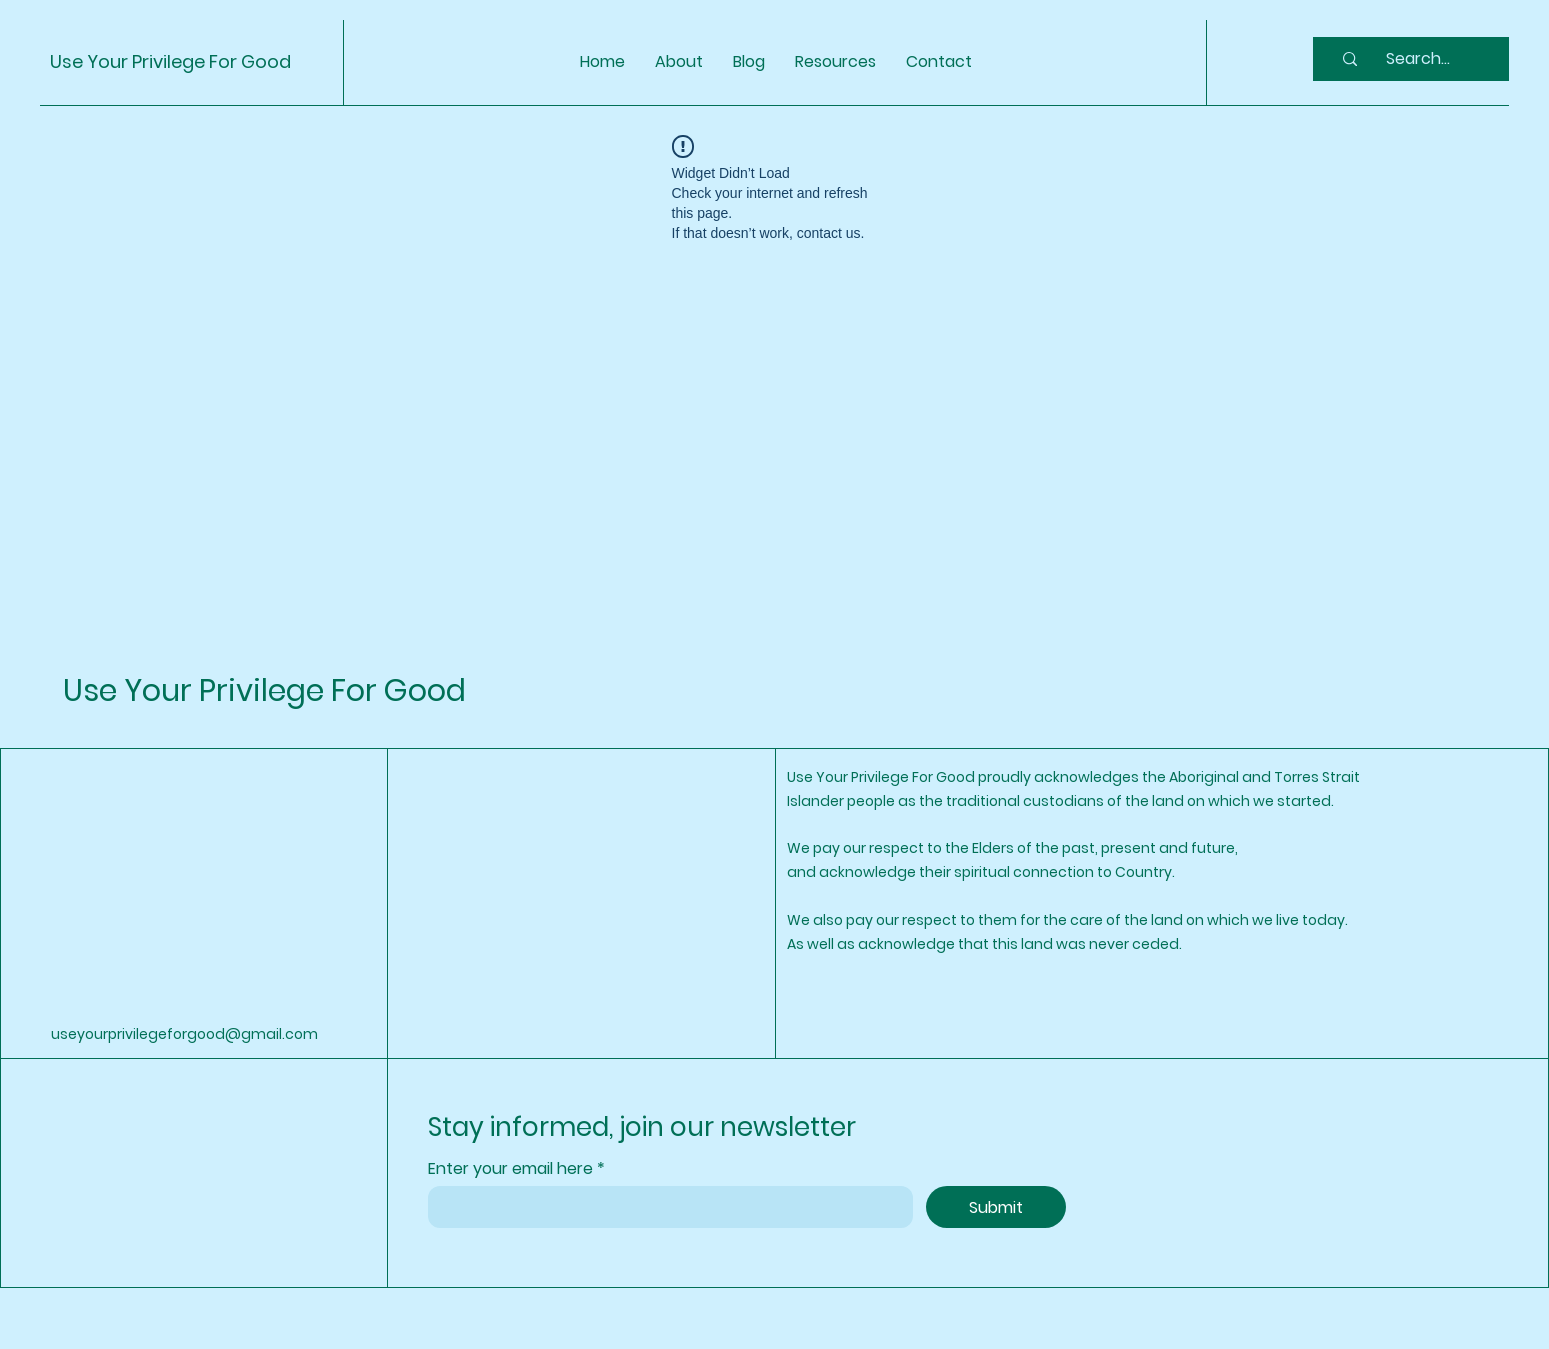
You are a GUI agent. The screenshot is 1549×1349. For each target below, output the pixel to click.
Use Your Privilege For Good (170, 61)
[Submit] (996, 1207)
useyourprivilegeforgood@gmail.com (184, 1034)
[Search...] (1418, 59)
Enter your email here (512, 1169)
